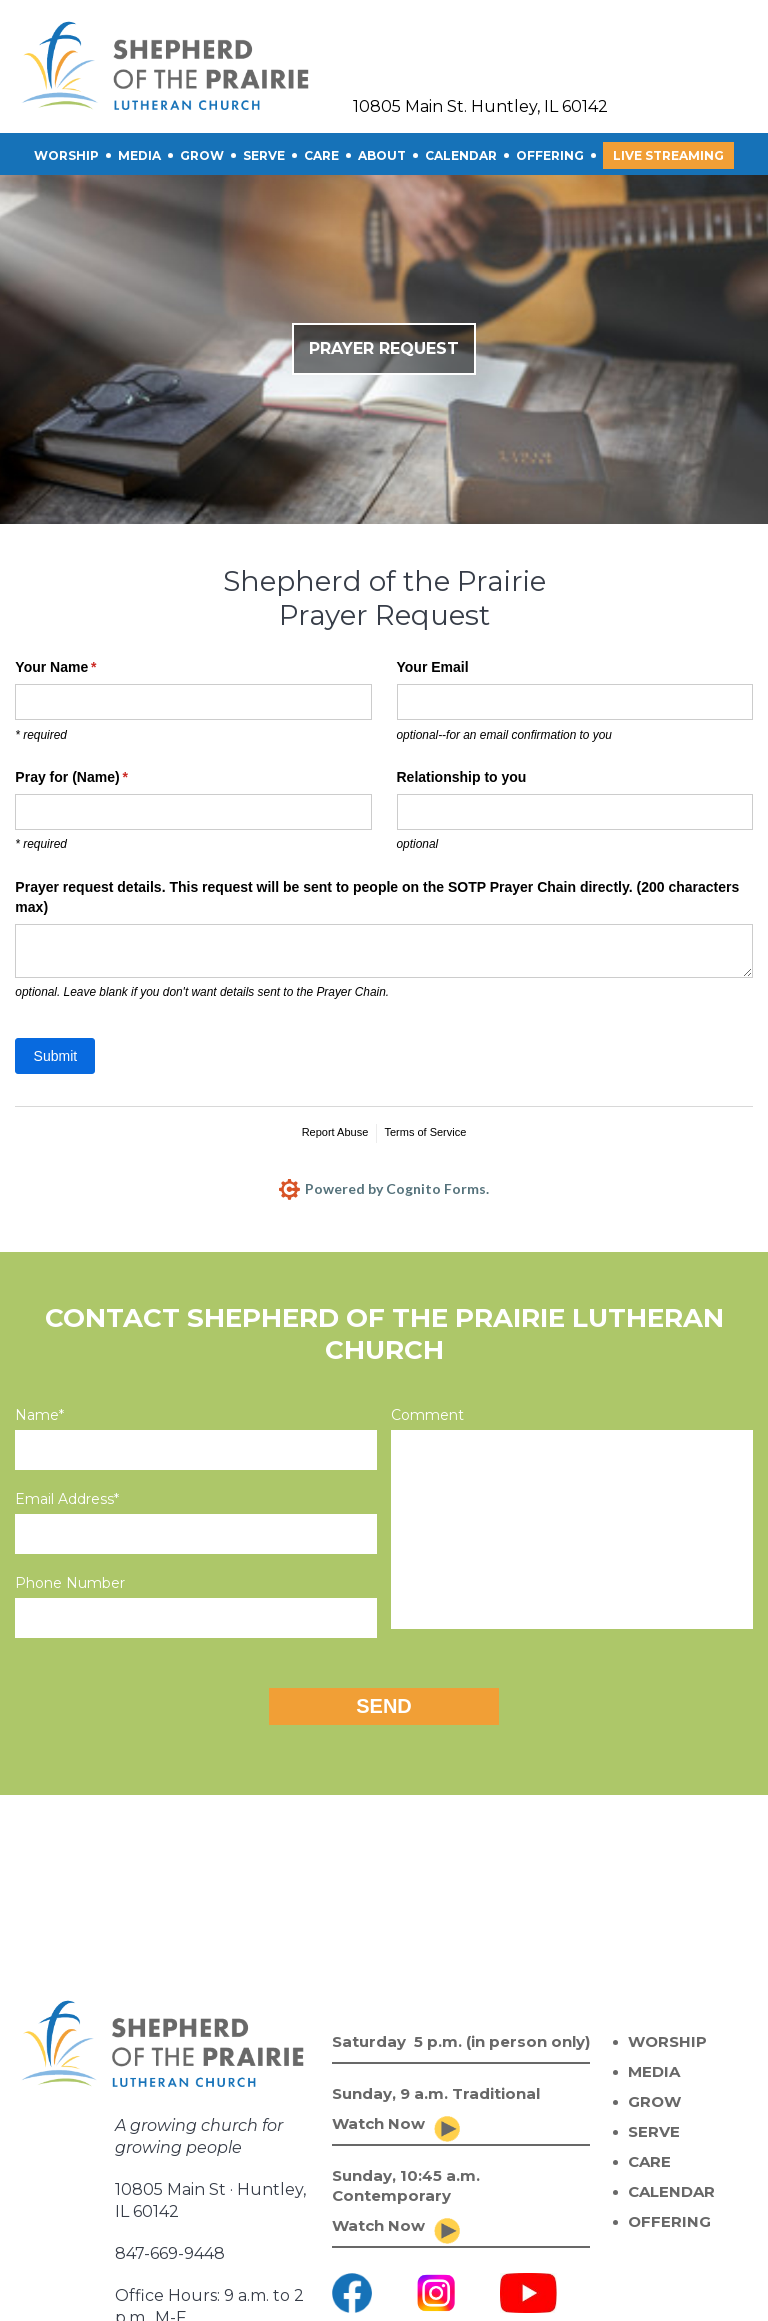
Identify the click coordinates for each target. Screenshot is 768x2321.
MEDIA (654, 2071)
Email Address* (67, 1499)
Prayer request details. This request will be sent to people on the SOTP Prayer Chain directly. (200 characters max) (377, 897)
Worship (66, 155)
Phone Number (70, 1583)
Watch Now (378, 2123)
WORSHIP (667, 2041)
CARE (321, 155)
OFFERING (550, 155)
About (382, 155)
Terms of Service (425, 1132)
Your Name (84, 668)
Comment (427, 1415)
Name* (39, 1415)
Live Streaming (668, 155)
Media (139, 155)
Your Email (433, 667)
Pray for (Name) (100, 778)
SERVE (264, 155)
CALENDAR (461, 155)
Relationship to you (462, 777)
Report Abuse (335, 1132)
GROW (202, 155)
